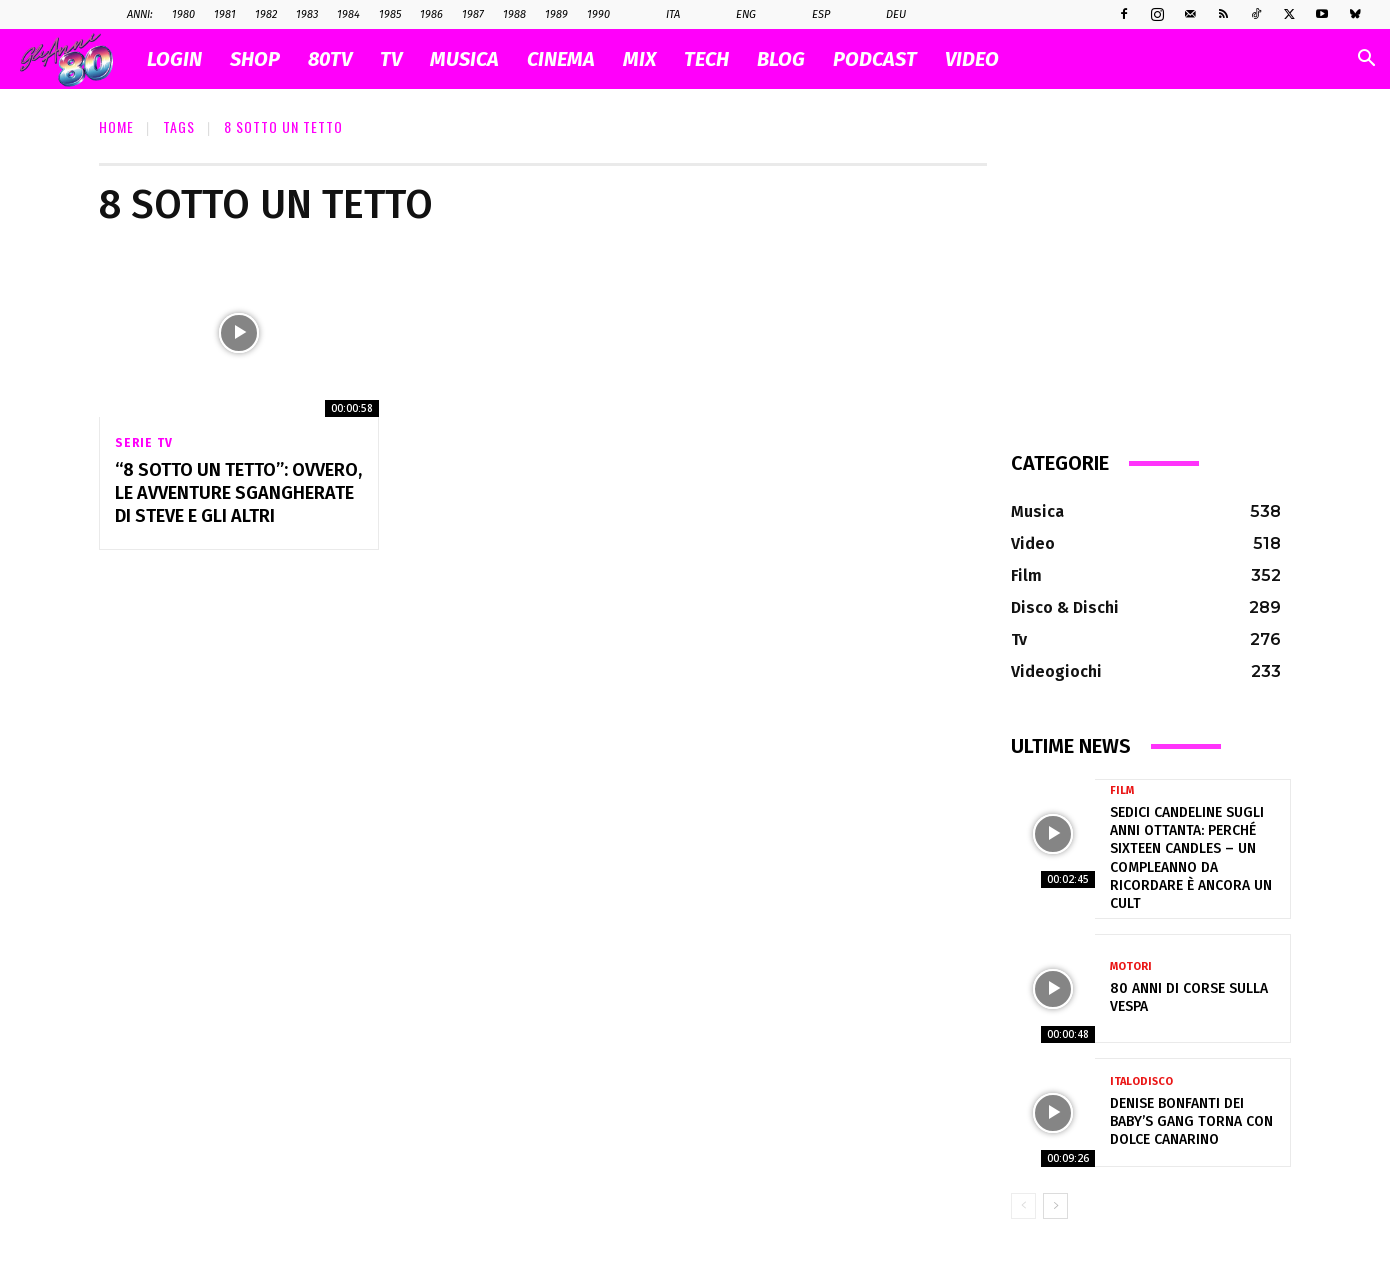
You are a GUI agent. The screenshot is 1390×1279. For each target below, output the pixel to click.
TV (391, 59)
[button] (1366, 60)
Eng (735, 15)
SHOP (255, 59)
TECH (706, 59)
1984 (348, 14)
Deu (885, 15)
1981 (225, 14)
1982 (266, 14)
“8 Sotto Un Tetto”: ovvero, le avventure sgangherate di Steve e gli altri (238, 493)
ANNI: (140, 14)
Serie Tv (143, 443)
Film (1122, 790)
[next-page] (1055, 1206)
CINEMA (561, 59)
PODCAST (875, 59)
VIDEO (972, 59)
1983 (307, 14)
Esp (810, 15)
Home (116, 126)
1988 (514, 14)
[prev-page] (1023, 1206)
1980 (183, 14)
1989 (556, 14)
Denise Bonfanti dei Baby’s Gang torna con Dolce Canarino (1191, 1121)
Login (174, 59)
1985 (390, 14)
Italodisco (1141, 1081)
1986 (431, 14)
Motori (1131, 966)
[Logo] (76, 59)
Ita (662, 15)
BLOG (781, 59)
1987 (473, 14)
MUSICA (464, 59)
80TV (330, 59)
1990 (598, 14)
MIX (639, 59)
